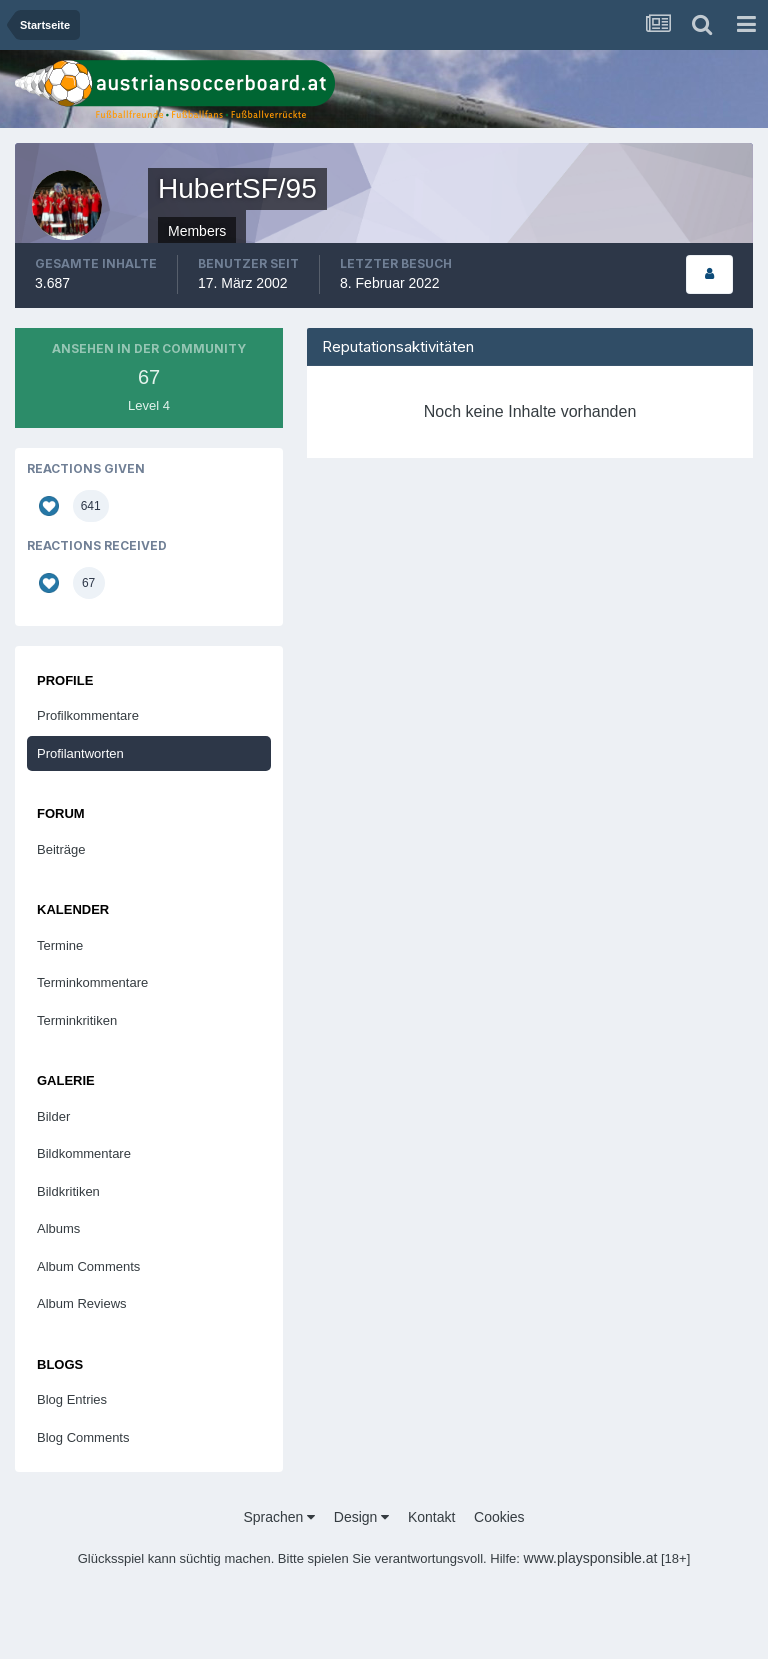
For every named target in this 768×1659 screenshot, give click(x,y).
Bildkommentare (84, 1153)
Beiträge (61, 849)
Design (361, 1517)
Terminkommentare (92, 982)
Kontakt (431, 1517)
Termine (60, 945)
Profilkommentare (88, 715)
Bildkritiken (68, 1191)
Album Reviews (82, 1303)
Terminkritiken (77, 1020)
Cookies (499, 1517)
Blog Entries (72, 1399)
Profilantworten (80, 753)
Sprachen (279, 1517)
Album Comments (88, 1266)
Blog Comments (83, 1437)
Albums (58, 1228)
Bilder (53, 1116)
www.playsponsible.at (591, 1558)
